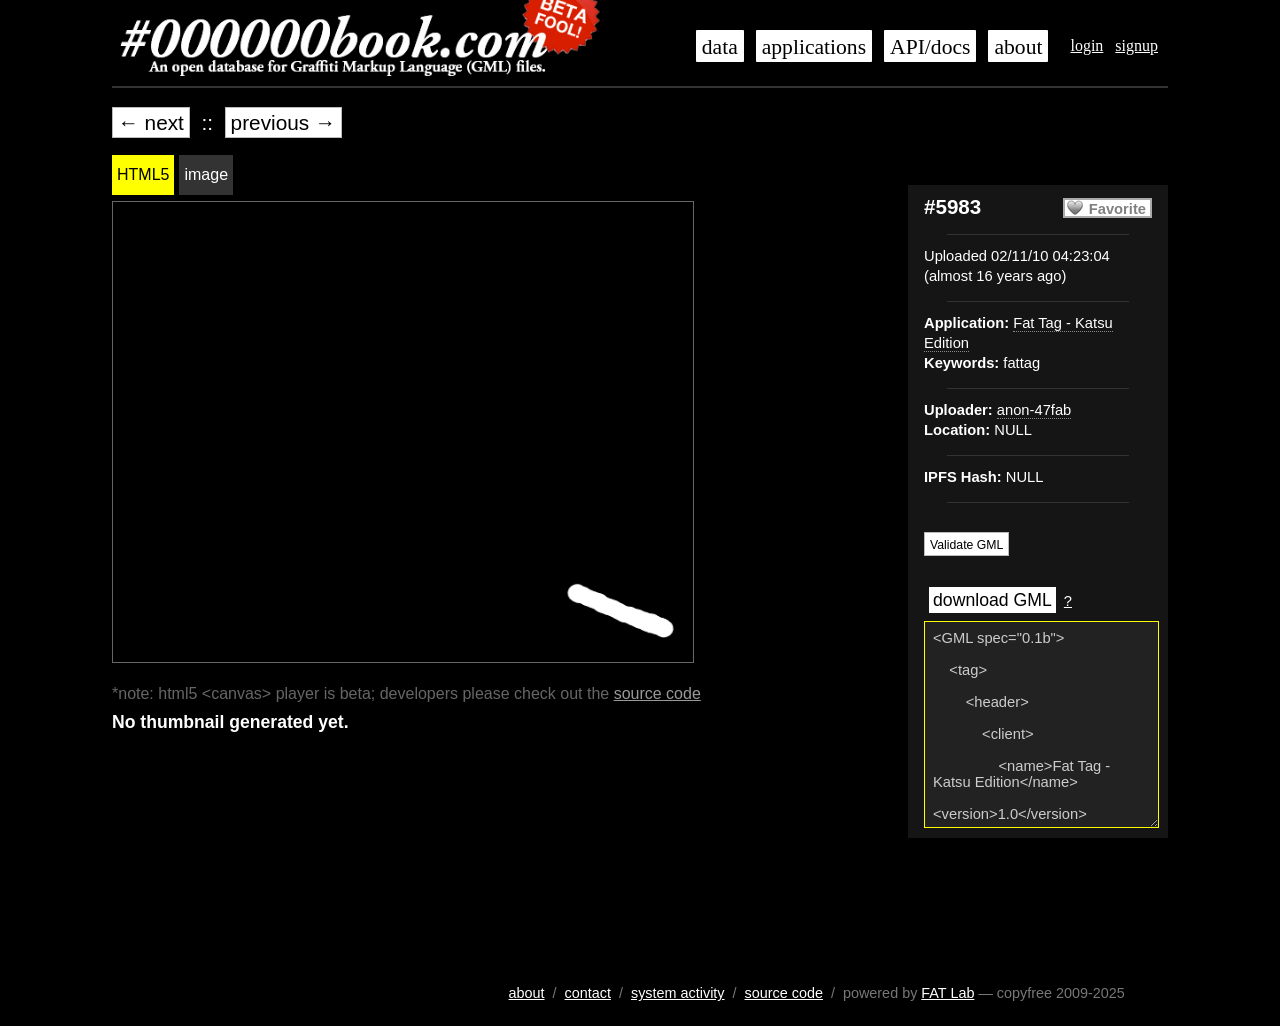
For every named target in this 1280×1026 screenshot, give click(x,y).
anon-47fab (1034, 410)
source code (657, 693)
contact (588, 993)
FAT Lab (947, 993)
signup (1136, 45)
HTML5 (143, 174)
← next (151, 122)
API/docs (930, 47)
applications (814, 47)
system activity (678, 993)
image (206, 174)
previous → (283, 122)
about (1018, 47)
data (720, 47)
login (1086, 45)
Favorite (1117, 209)
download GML (992, 600)
